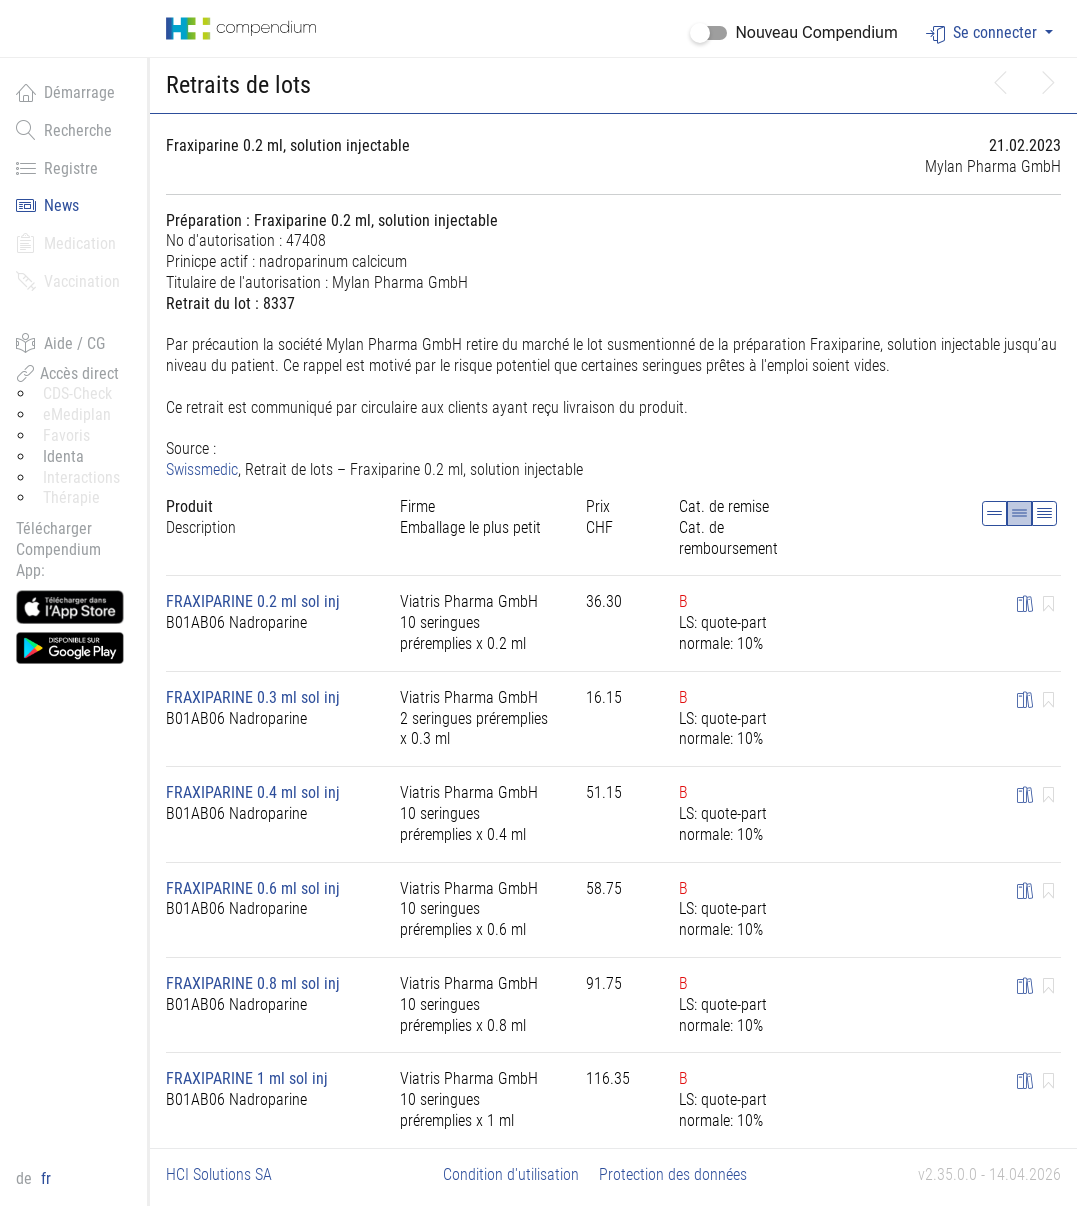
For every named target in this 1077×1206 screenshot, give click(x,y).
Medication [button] (66, 243)
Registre (57, 168)
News (47, 205)
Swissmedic (202, 469)
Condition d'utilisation (511, 1174)
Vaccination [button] (68, 281)
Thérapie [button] (71, 497)
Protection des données (673, 1174)
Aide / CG (60, 343)
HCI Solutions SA (219, 1174)
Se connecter (983, 33)
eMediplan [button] (77, 414)
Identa (63, 456)
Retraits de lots (238, 85)
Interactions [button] (81, 477)
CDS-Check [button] (77, 393)
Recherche (64, 130)
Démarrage (65, 92)
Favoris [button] (66, 435)
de (26, 1178)
